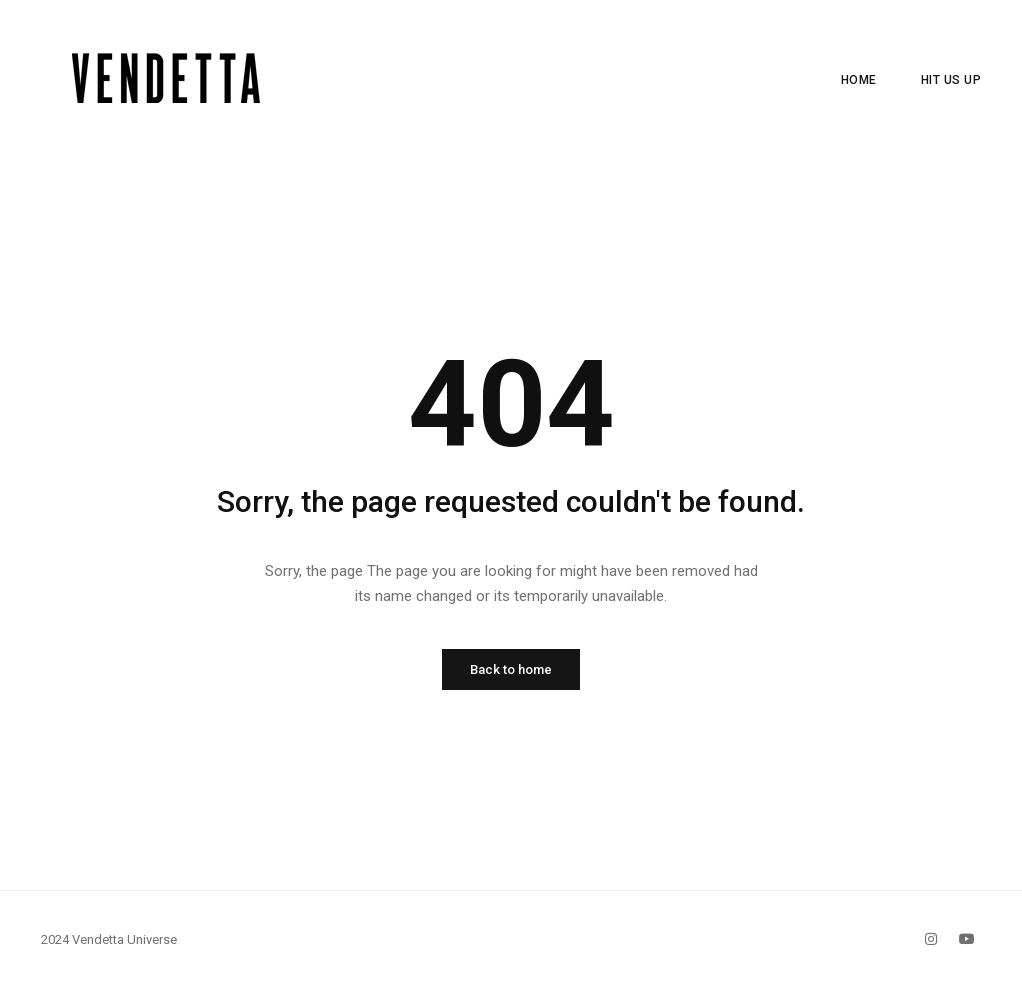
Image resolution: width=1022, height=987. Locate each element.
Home (859, 80)
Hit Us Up (951, 80)
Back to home (511, 669)
